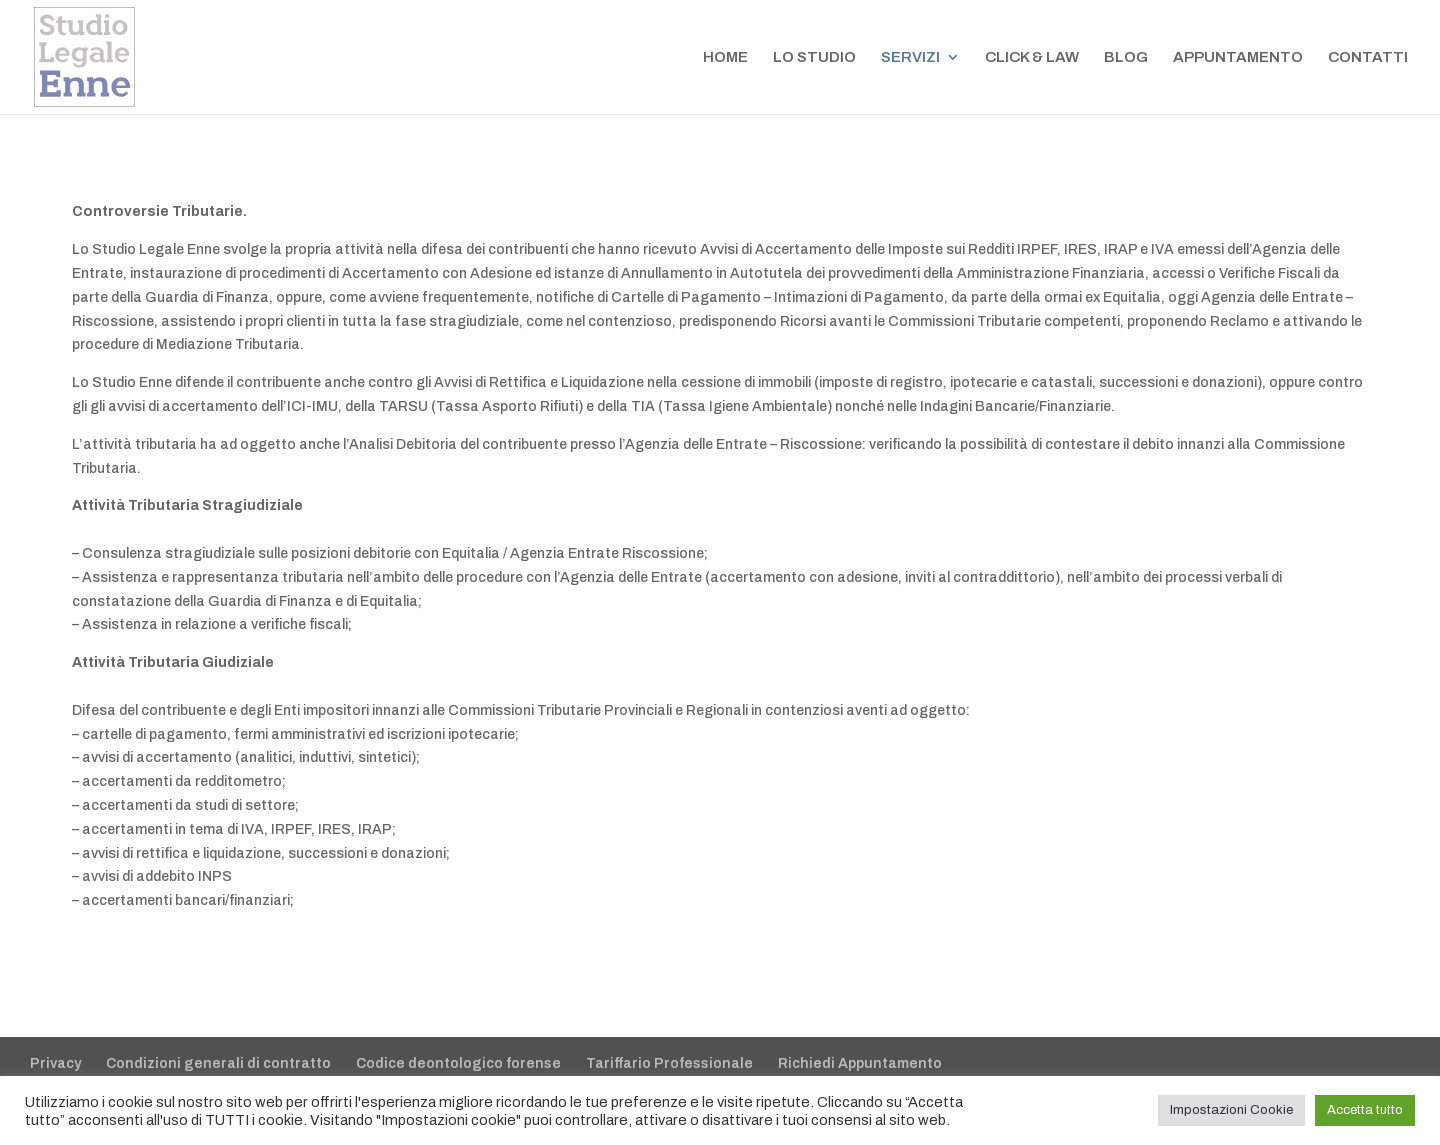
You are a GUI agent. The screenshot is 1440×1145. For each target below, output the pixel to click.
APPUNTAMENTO (1238, 57)
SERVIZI (910, 57)
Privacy (55, 1063)
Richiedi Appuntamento (860, 1063)
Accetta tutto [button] (1365, 1110)
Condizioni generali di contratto (218, 1063)
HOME (725, 57)
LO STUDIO (814, 57)
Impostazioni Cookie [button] (1231, 1110)
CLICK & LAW (1032, 57)
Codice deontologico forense (458, 1063)
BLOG (1126, 57)
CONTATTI (1368, 57)
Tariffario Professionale (669, 1063)
